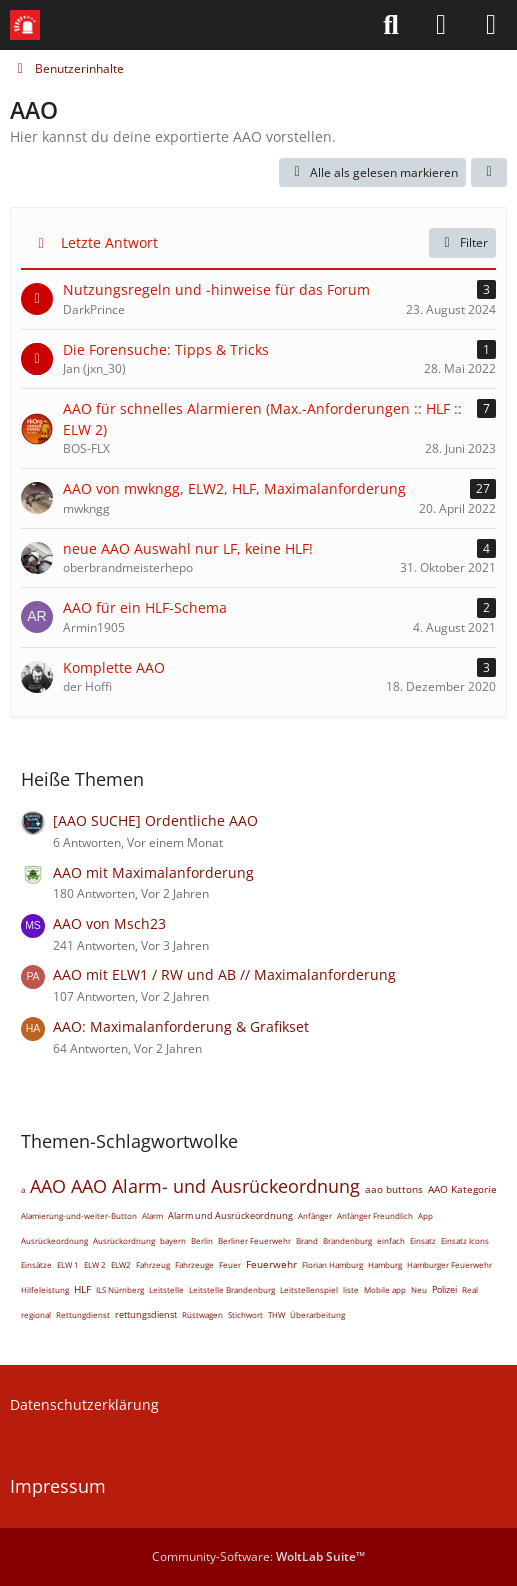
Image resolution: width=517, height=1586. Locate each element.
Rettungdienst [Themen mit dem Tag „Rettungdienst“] (83, 1314)
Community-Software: (258, 1556)
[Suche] (391, 25)
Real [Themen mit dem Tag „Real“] (470, 1289)
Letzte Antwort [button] (109, 242)
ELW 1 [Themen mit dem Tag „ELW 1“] (68, 1264)
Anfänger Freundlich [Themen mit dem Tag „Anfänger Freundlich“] (375, 1215)
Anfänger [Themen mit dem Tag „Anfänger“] (315, 1215)
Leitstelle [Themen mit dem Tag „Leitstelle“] (166, 1289)
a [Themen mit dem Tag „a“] (23, 1189)
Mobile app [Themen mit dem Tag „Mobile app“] (385, 1289)
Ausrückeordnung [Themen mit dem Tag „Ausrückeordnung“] (54, 1240)
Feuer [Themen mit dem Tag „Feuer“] (230, 1264)
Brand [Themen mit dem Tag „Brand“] (307, 1240)
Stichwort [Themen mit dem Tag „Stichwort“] (245, 1314)
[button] (489, 173)
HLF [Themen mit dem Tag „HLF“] (82, 1289)
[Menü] (491, 25)
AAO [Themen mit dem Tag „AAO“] (48, 1186)
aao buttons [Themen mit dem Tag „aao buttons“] (394, 1189)
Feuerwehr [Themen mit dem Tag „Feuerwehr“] (271, 1264)
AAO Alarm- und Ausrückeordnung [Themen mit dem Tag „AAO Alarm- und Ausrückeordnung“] (215, 1186)
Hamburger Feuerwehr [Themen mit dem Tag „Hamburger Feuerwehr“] (449, 1264)
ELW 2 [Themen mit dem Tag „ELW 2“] (95, 1264)
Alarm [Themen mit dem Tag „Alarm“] (152, 1215)
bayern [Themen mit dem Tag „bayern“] (173, 1240)
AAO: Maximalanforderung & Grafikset (181, 1026)
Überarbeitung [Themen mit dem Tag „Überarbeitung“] (317, 1314)
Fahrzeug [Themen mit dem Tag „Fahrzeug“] (153, 1264)
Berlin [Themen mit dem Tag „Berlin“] (202, 1240)
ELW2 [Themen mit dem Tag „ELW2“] (121, 1264)
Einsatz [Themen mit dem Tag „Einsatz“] (423, 1240)
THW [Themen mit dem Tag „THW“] (276, 1314)
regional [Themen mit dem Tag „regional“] (36, 1314)
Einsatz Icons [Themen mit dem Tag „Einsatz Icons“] (465, 1240)
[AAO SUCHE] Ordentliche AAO (155, 820)
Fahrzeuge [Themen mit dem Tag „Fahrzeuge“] (194, 1264)
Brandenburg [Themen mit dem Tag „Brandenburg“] (347, 1240)
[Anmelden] (441, 25)
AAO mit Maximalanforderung (153, 872)
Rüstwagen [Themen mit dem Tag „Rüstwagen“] (202, 1314)
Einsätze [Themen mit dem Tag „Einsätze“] (36, 1264)
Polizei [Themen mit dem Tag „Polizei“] (444, 1289)
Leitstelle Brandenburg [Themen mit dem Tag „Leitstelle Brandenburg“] (232, 1289)
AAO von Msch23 (109, 923)
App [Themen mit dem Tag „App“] (425, 1215)
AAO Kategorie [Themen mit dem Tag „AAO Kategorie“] (462, 1189)
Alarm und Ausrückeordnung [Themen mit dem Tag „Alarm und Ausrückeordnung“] (230, 1215)
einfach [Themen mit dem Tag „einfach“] (391, 1240)
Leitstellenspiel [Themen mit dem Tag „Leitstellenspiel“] (309, 1289)
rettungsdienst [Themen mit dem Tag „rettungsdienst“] (146, 1314)
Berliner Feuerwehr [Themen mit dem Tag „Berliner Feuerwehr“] (254, 1240)
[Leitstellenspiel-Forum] (25, 25)
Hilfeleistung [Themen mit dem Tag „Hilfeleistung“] (45, 1289)
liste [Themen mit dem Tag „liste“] (351, 1289)
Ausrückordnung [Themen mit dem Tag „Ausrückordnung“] (124, 1240)
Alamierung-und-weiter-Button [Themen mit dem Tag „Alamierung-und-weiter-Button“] (79, 1215)
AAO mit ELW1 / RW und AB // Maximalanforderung (224, 974)
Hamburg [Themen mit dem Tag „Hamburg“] (385, 1264)
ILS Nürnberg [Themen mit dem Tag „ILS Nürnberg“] (120, 1289)
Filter (462, 242)
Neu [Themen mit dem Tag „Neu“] (419, 1289)
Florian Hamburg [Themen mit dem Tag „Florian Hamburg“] (332, 1264)
